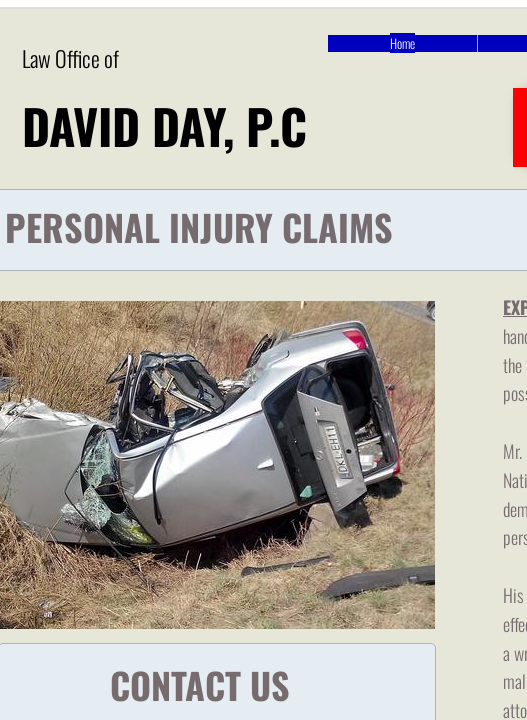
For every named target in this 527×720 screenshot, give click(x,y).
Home (402, 43)
